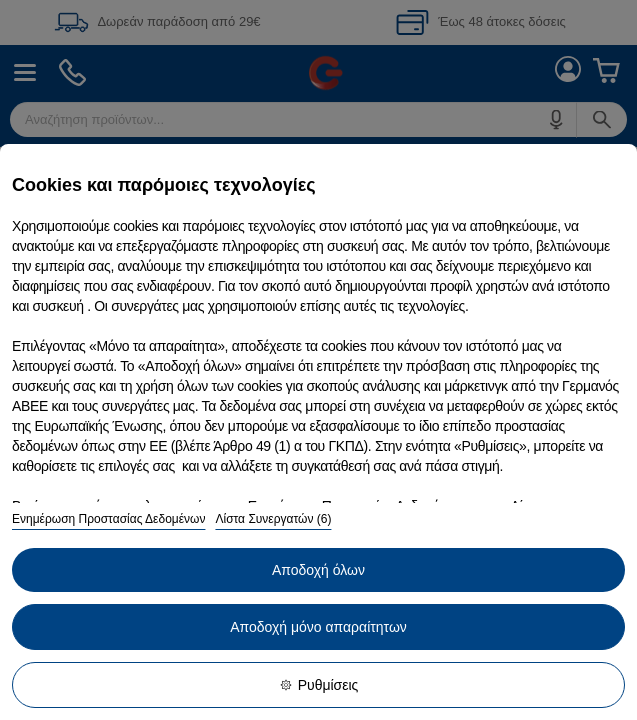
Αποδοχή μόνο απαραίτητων (318, 627)
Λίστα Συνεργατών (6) (273, 519)
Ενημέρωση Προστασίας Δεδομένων (108, 519)
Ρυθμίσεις (319, 685)
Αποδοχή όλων (318, 570)
